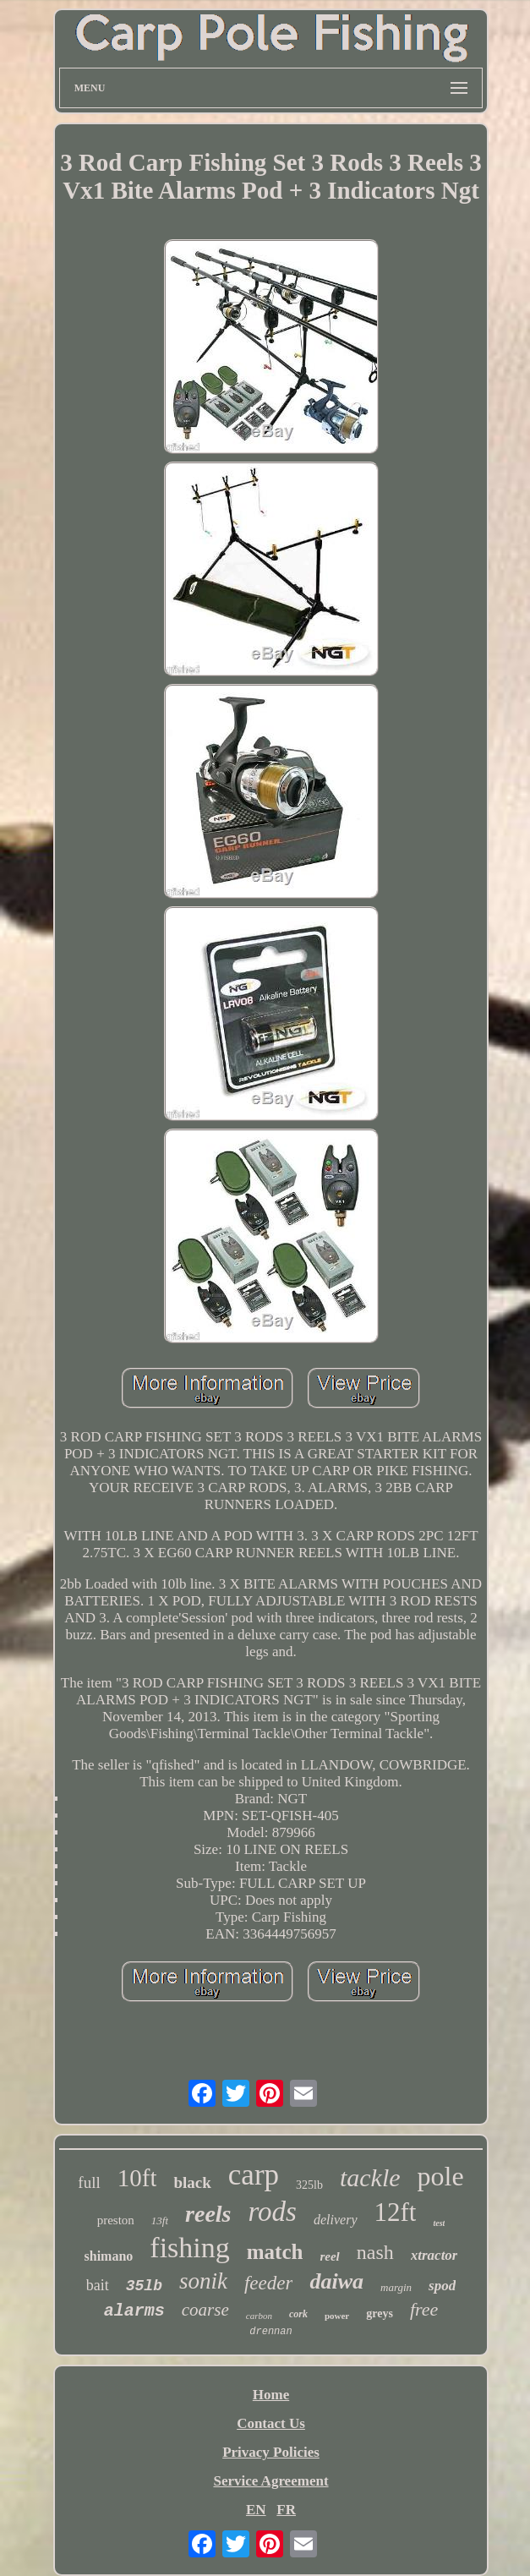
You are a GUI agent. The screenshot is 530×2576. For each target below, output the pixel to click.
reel (329, 2256)
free (424, 2309)
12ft (395, 2212)
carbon (259, 2316)
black (191, 2182)
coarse (205, 2310)
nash (375, 2252)
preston (115, 2220)
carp (253, 2174)
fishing (189, 2247)
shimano (109, 2256)
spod (442, 2286)
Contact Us (271, 2423)
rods (273, 2211)
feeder (268, 2283)
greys (379, 2313)
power (337, 2316)
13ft (159, 2220)
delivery (336, 2219)
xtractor (434, 2255)
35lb (144, 2286)
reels (208, 2214)
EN (256, 2510)
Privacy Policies (271, 2452)
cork (298, 2314)
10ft (137, 2177)
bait (97, 2285)
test (439, 2223)
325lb (309, 2185)
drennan (270, 2332)
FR (286, 2510)
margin (396, 2287)
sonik (203, 2281)
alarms (134, 2311)
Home (271, 2395)
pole (441, 2176)
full (89, 2182)
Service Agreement (270, 2481)
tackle (370, 2177)
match (275, 2251)
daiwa (336, 2281)
